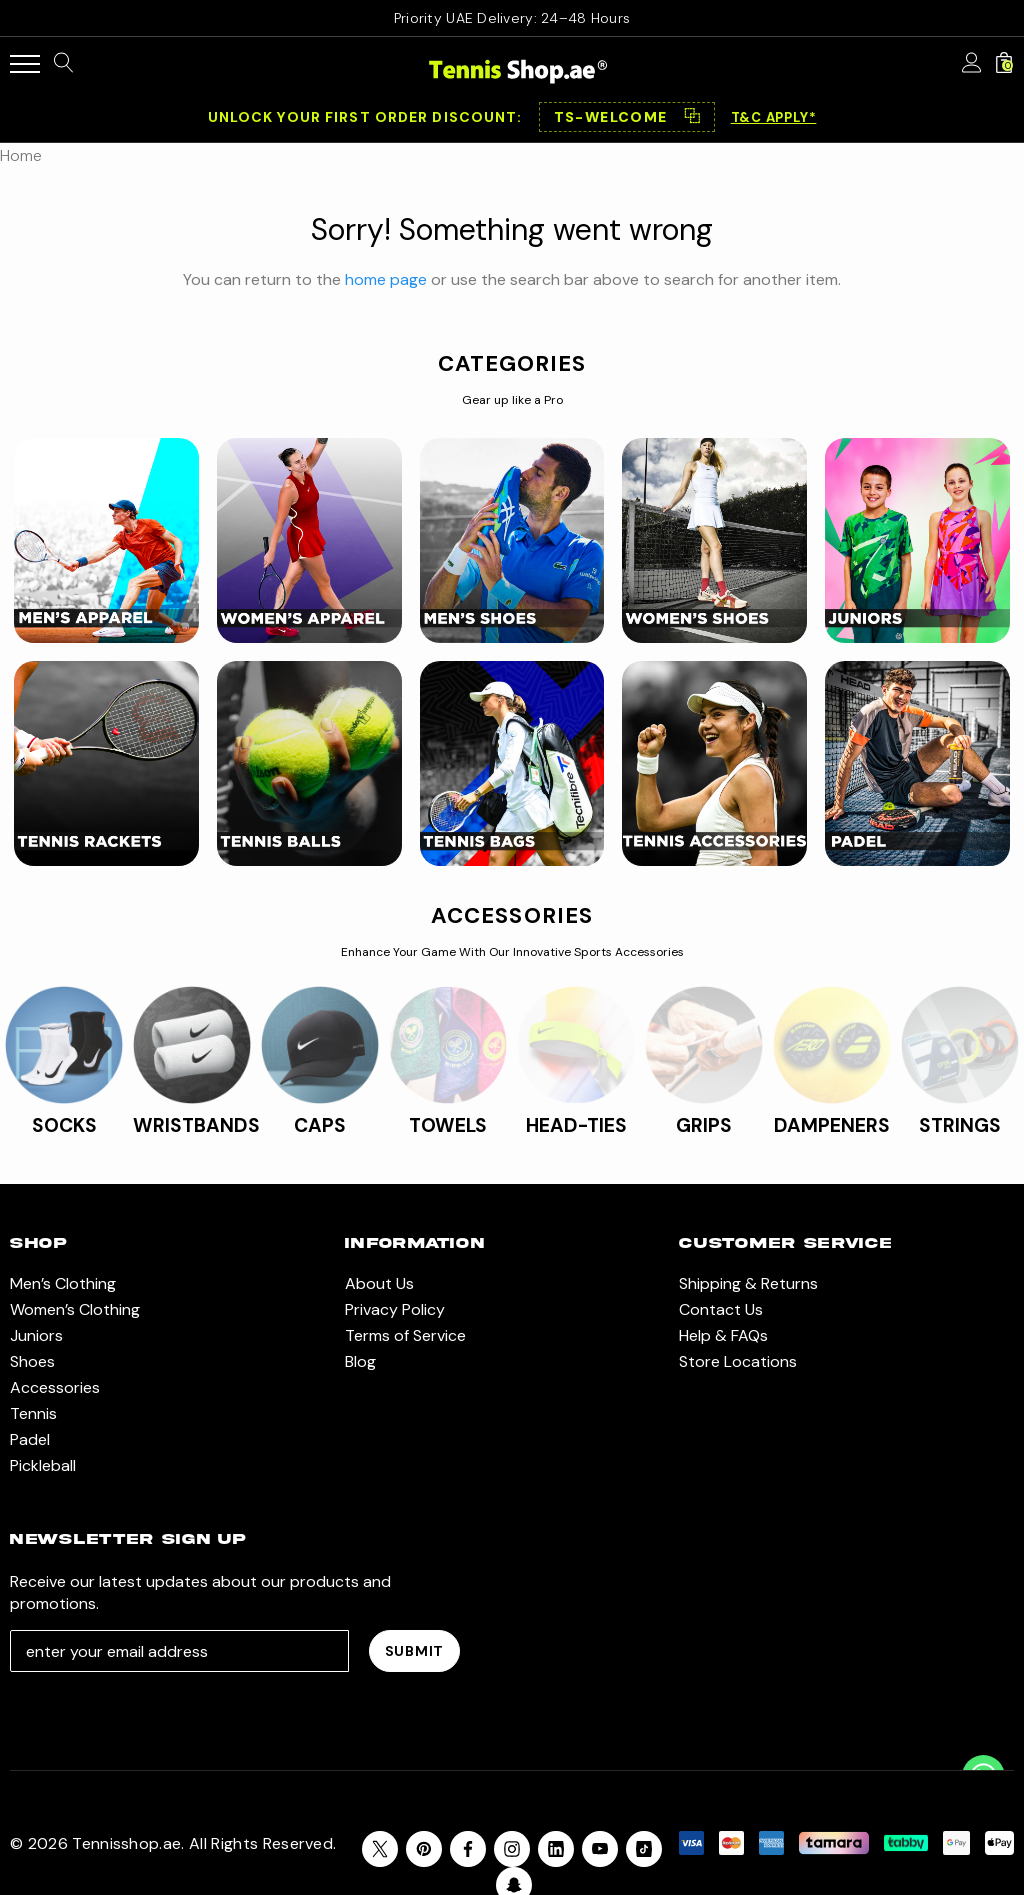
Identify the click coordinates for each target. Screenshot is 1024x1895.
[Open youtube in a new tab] (600, 1849)
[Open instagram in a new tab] (512, 1849)
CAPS (320, 1125)
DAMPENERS (832, 1125)
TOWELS (448, 1125)
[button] (627, 117)
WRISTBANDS (196, 1125)
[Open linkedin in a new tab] (556, 1849)
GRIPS (704, 1125)
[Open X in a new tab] (380, 1849)
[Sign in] (972, 64)
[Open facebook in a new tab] (468, 1849)
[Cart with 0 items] (1004, 64)
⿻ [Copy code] (692, 117)
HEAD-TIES (576, 1125)
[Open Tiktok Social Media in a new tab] (644, 1849)
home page (386, 279)
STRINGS (960, 1125)
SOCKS (64, 1125)
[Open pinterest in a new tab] (424, 1849)
